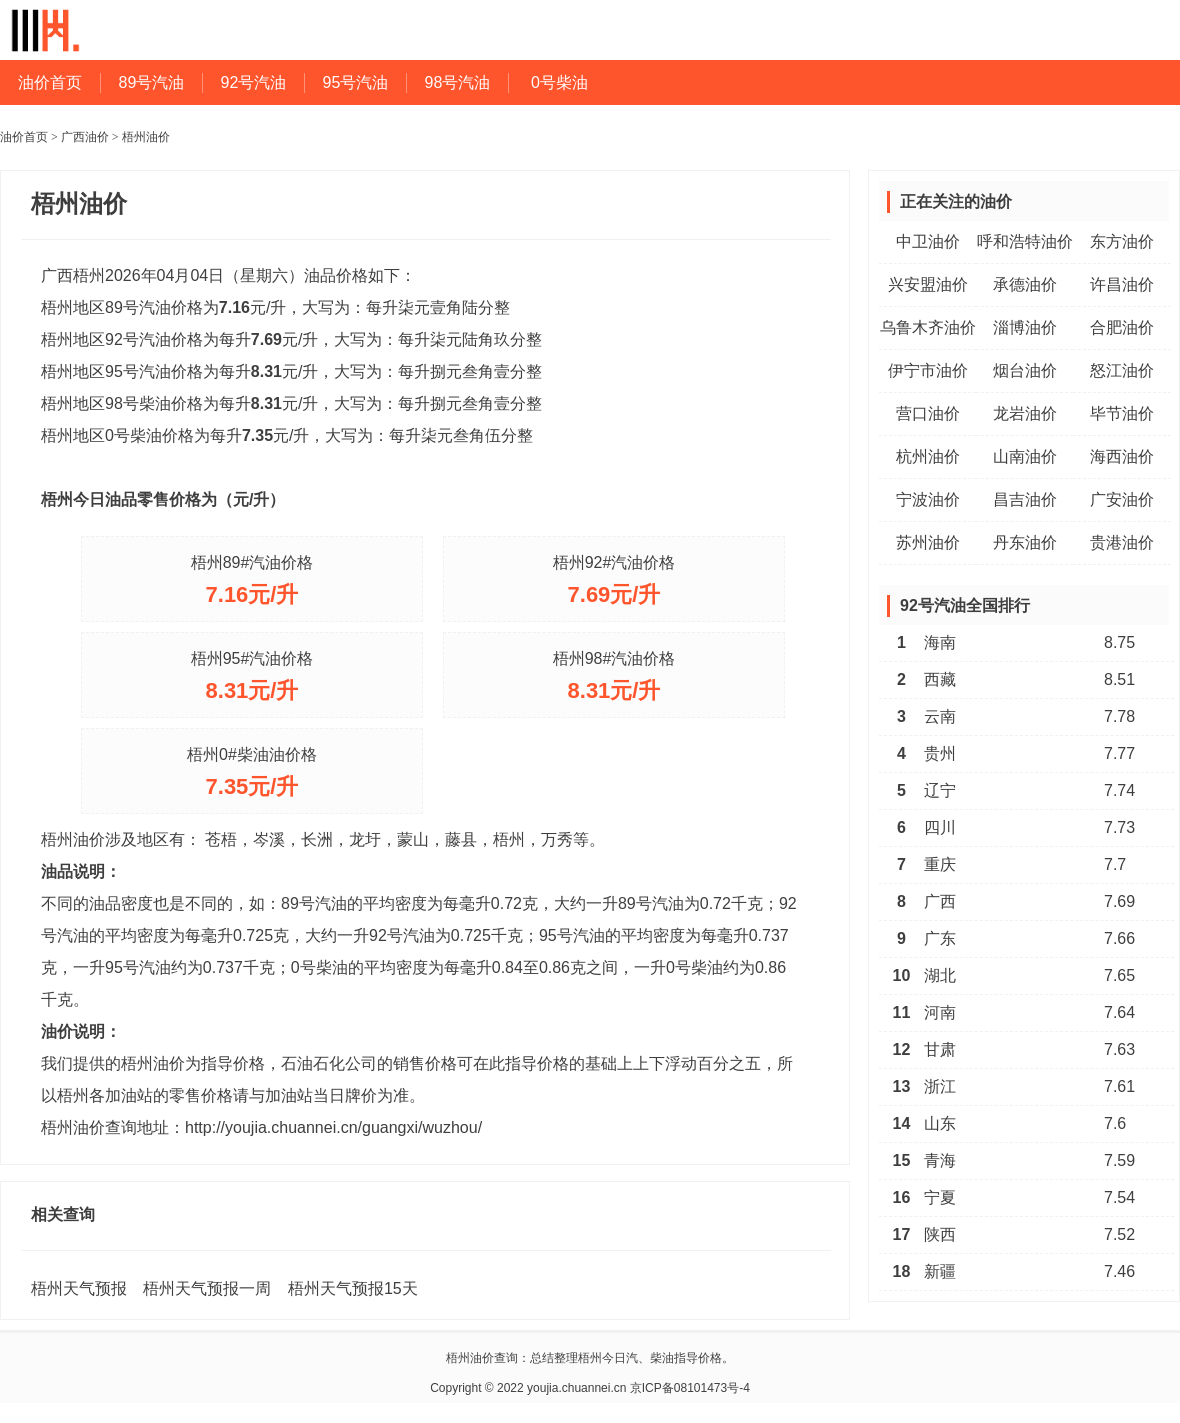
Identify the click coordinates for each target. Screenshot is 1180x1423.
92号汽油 (254, 82)
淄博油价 (1025, 327)
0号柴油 (559, 82)
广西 (940, 901)
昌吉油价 (1025, 499)
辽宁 (940, 790)
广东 (940, 938)
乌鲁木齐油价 (928, 327)
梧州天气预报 (79, 1288)
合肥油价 (1122, 327)
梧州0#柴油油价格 (252, 754)
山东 (940, 1123)
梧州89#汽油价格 (252, 562)
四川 (940, 827)
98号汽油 (458, 82)
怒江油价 (1122, 370)
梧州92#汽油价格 (614, 562)
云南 (940, 716)
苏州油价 (928, 542)
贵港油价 (1122, 542)
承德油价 (1025, 284)
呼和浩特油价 (1025, 241)
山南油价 (1025, 456)
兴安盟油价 (928, 284)
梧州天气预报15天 (353, 1288)
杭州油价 (928, 456)
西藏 (940, 679)
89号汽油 (152, 82)
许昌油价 (1122, 284)
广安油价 (1122, 499)
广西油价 (85, 137)
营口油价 (928, 413)
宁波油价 (928, 499)
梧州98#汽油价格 (614, 658)
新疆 (940, 1271)
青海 (940, 1160)
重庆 (940, 864)
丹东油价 (1025, 542)
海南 (940, 642)
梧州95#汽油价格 (252, 658)
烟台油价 (1025, 370)
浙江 (940, 1086)
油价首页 (50, 82)
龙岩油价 (1025, 413)
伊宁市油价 (928, 370)
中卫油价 (928, 241)
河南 (940, 1012)
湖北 (940, 975)
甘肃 (940, 1049)
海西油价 (1122, 456)
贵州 (940, 753)
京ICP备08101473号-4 (690, 1388)
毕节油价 (1122, 413)
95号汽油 (356, 82)
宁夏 (940, 1197)
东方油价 (1122, 241)
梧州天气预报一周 (207, 1288)
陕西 (940, 1234)
